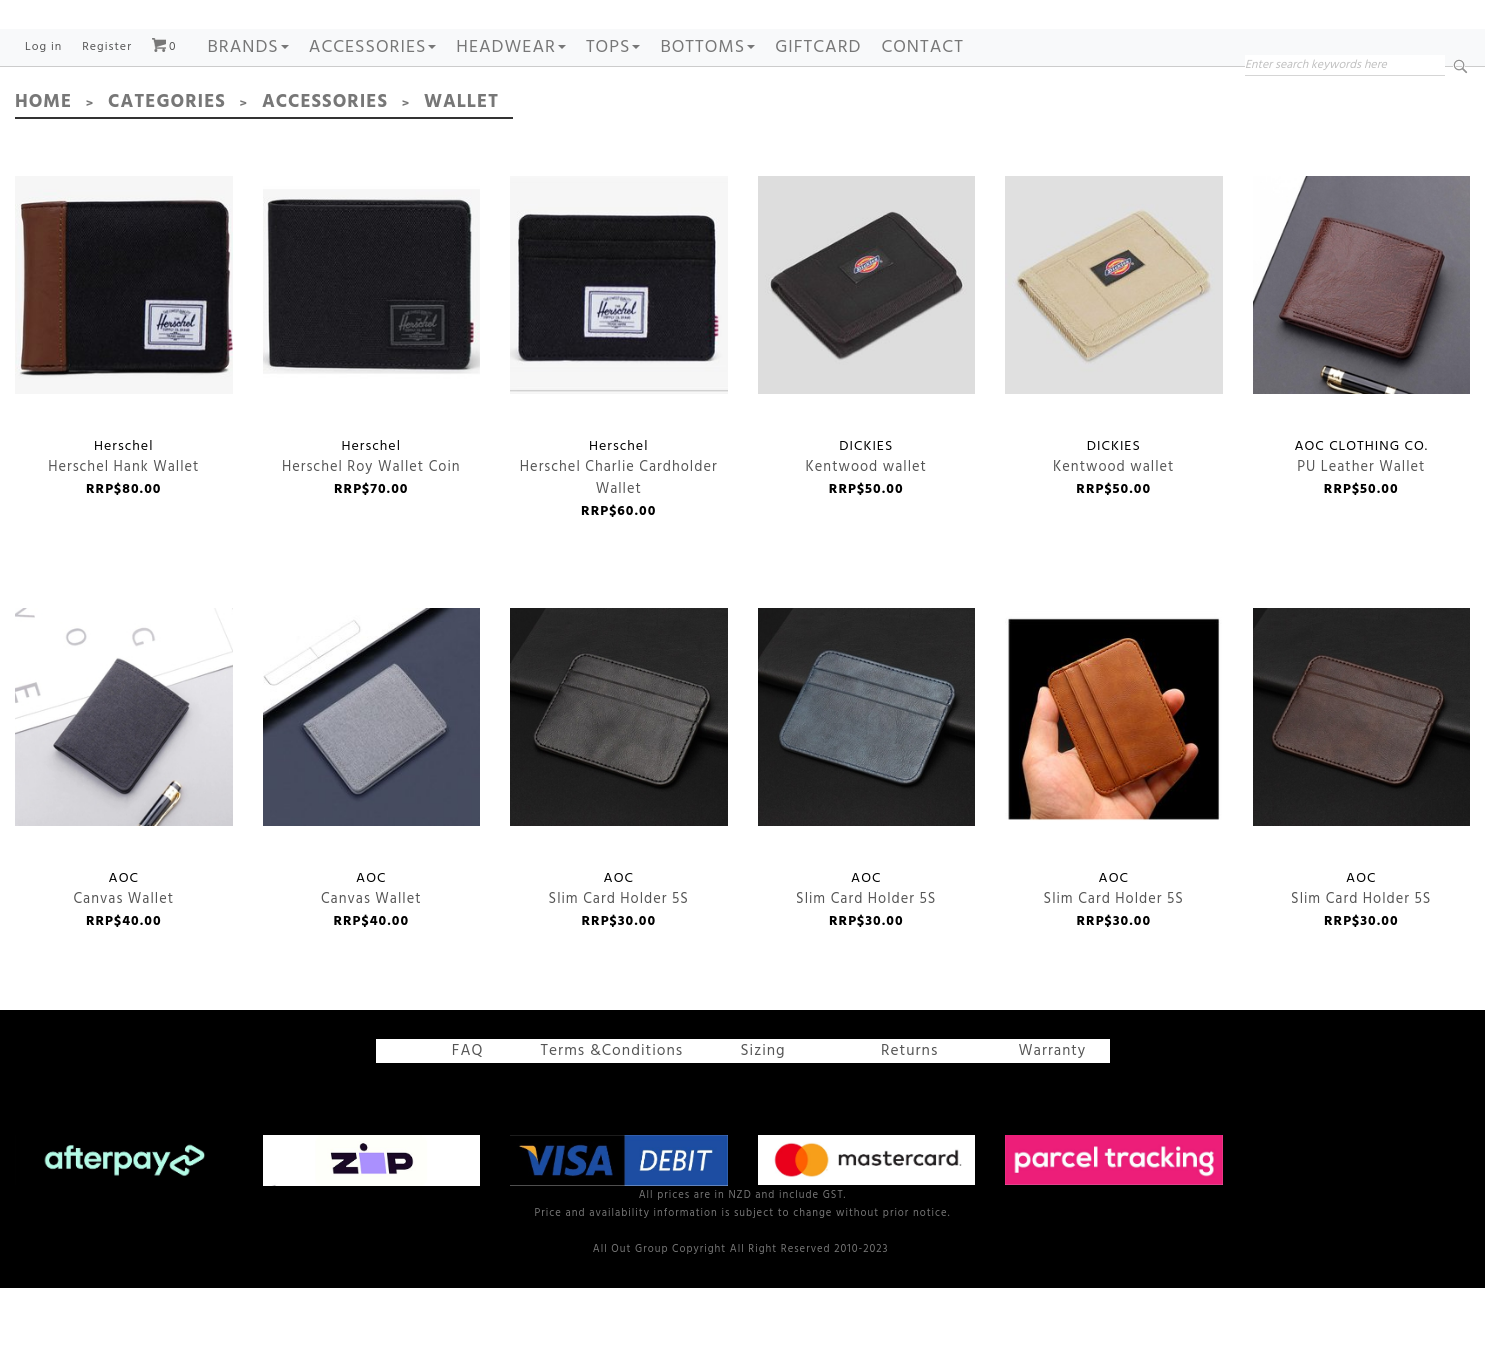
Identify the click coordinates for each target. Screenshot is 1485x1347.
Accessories (318, 163)
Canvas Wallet (124, 777)
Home (42, 163)
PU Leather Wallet (1362, 346)
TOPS (613, 108)
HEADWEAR (511, 108)
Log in (43, 108)
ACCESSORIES (373, 108)
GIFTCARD (818, 108)
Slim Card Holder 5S (619, 777)
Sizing (754, 1112)
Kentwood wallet (867, 346)
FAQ (463, 1112)
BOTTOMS (707, 108)
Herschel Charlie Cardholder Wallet (619, 346)
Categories (164, 163)
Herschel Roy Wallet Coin (372, 346)
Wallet (452, 163)
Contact (922, 108)
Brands (248, 108)
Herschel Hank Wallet (124, 346)
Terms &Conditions (613, 1112)
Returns (899, 1112)
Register (107, 108)
